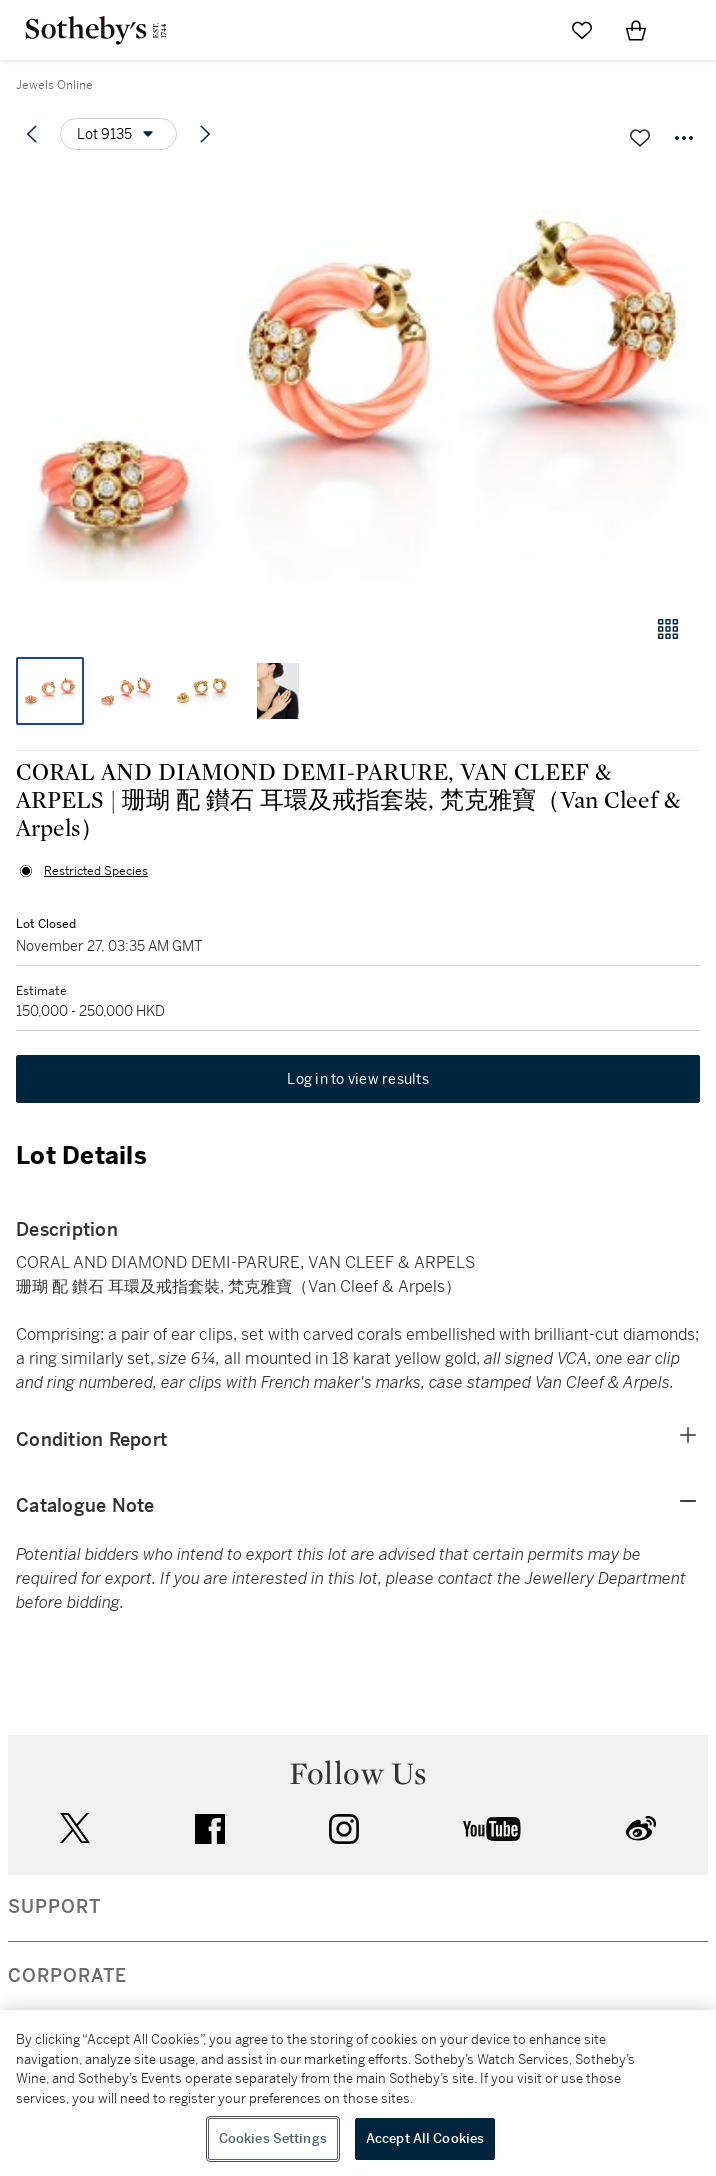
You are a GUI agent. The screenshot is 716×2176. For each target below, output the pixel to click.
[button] (358, 383)
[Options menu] (118, 134)
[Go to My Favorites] (582, 30)
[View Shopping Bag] (636, 30)
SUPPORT (54, 1907)
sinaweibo (641, 1828)
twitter (75, 1828)
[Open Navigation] (690, 30)
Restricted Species (96, 871)
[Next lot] (205, 134)
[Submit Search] (528, 30)
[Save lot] (640, 138)
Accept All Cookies (425, 2138)
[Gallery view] (668, 629)
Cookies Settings (273, 2138)
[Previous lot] (32, 134)
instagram (344, 1829)
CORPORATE (67, 1976)
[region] (358, 2093)
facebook (210, 1829)
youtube (492, 1829)
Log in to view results (358, 1079)
